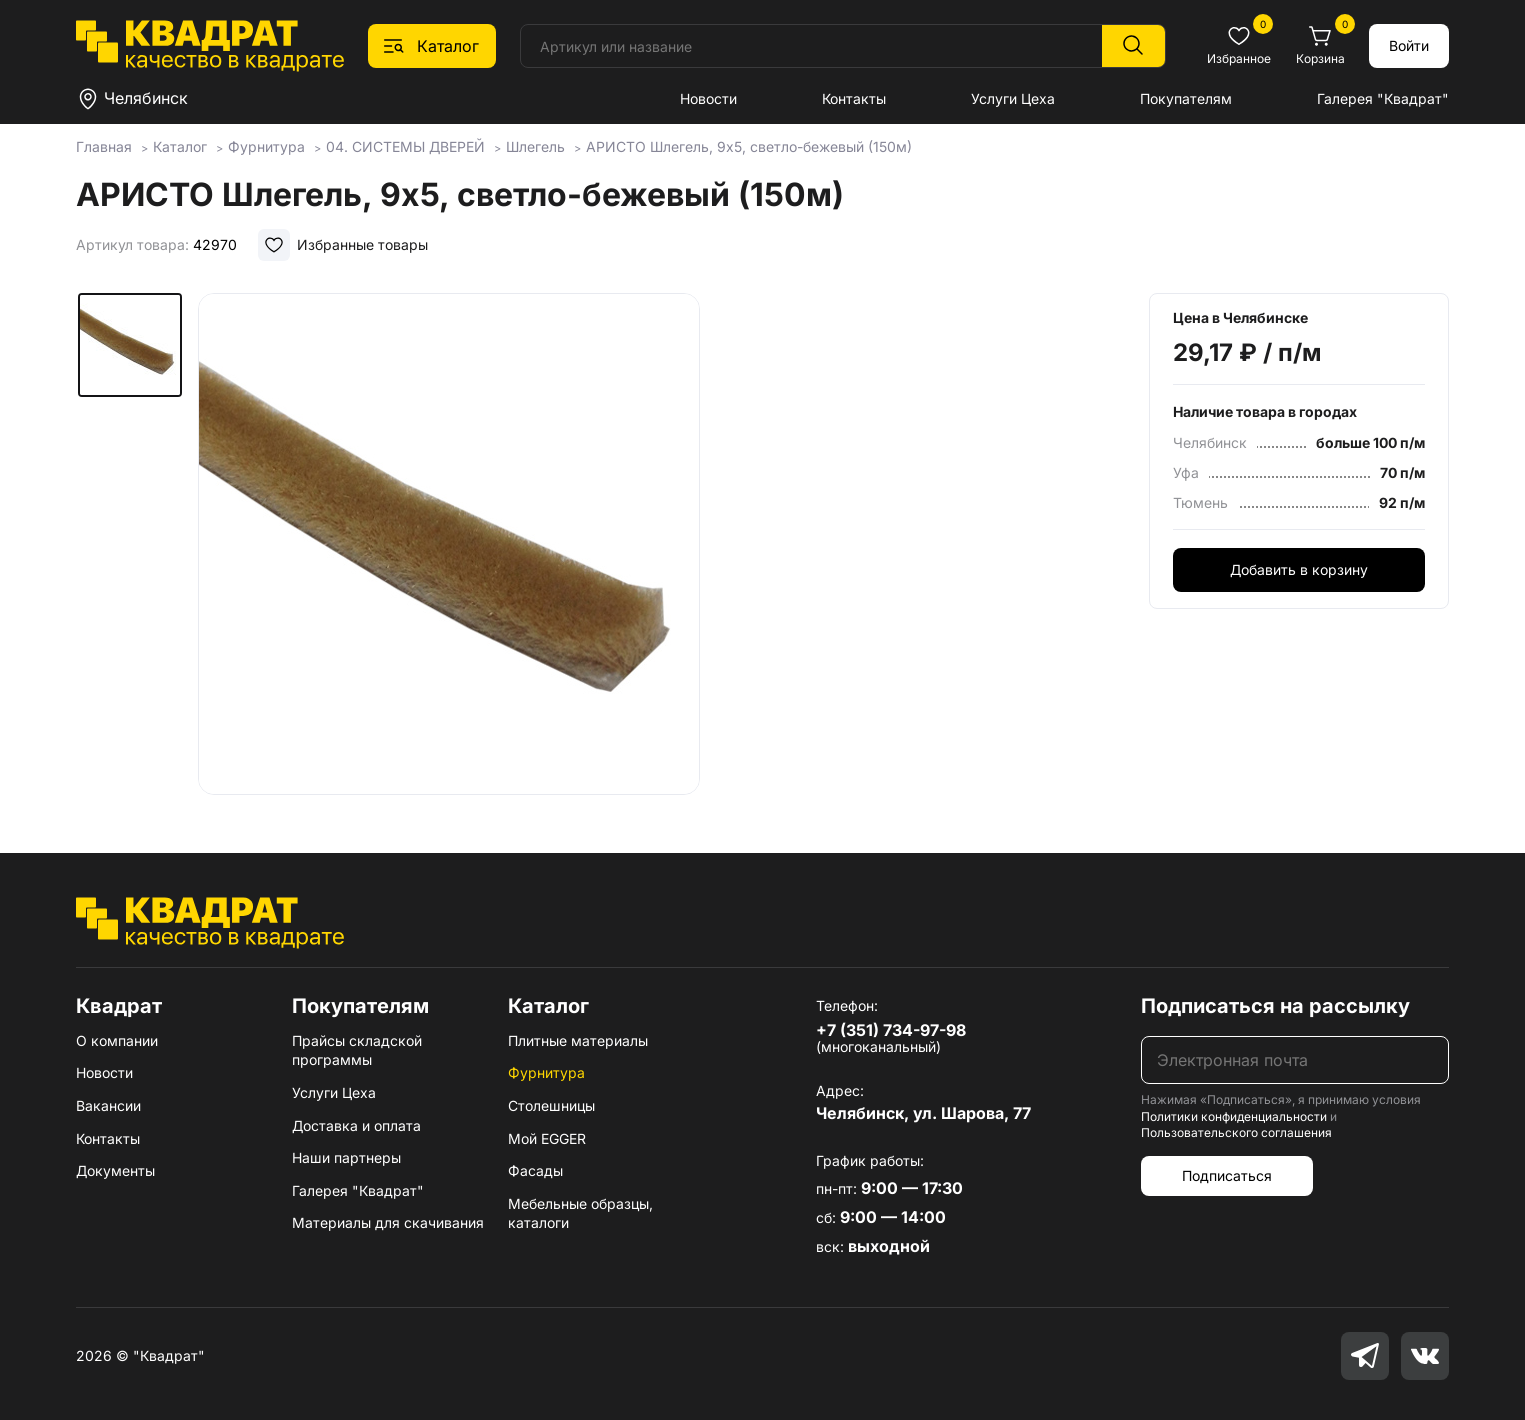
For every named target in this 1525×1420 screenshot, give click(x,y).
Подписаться (1227, 1175)
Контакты (854, 98)
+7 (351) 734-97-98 (891, 1030)
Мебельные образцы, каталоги (580, 1213)
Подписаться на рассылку (1275, 1006)
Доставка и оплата (356, 1125)
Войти (1409, 45)
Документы (115, 1170)
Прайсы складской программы (357, 1050)
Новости (708, 98)
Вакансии (108, 1105)
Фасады (535, 1170)
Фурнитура (546, 1072)
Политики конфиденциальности (1234, 1116)
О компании (117, 1040)
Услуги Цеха (1013, 98)
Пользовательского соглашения (1236, 1132)
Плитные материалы (578, 1040)
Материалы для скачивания (388, 1222)
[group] (449, 544)
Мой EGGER (547, 1138)
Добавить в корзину (1299, 569)
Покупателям (1186, 98)
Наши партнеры (346, 1157)
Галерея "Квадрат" (1383, 98)
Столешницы (551, 1105)
